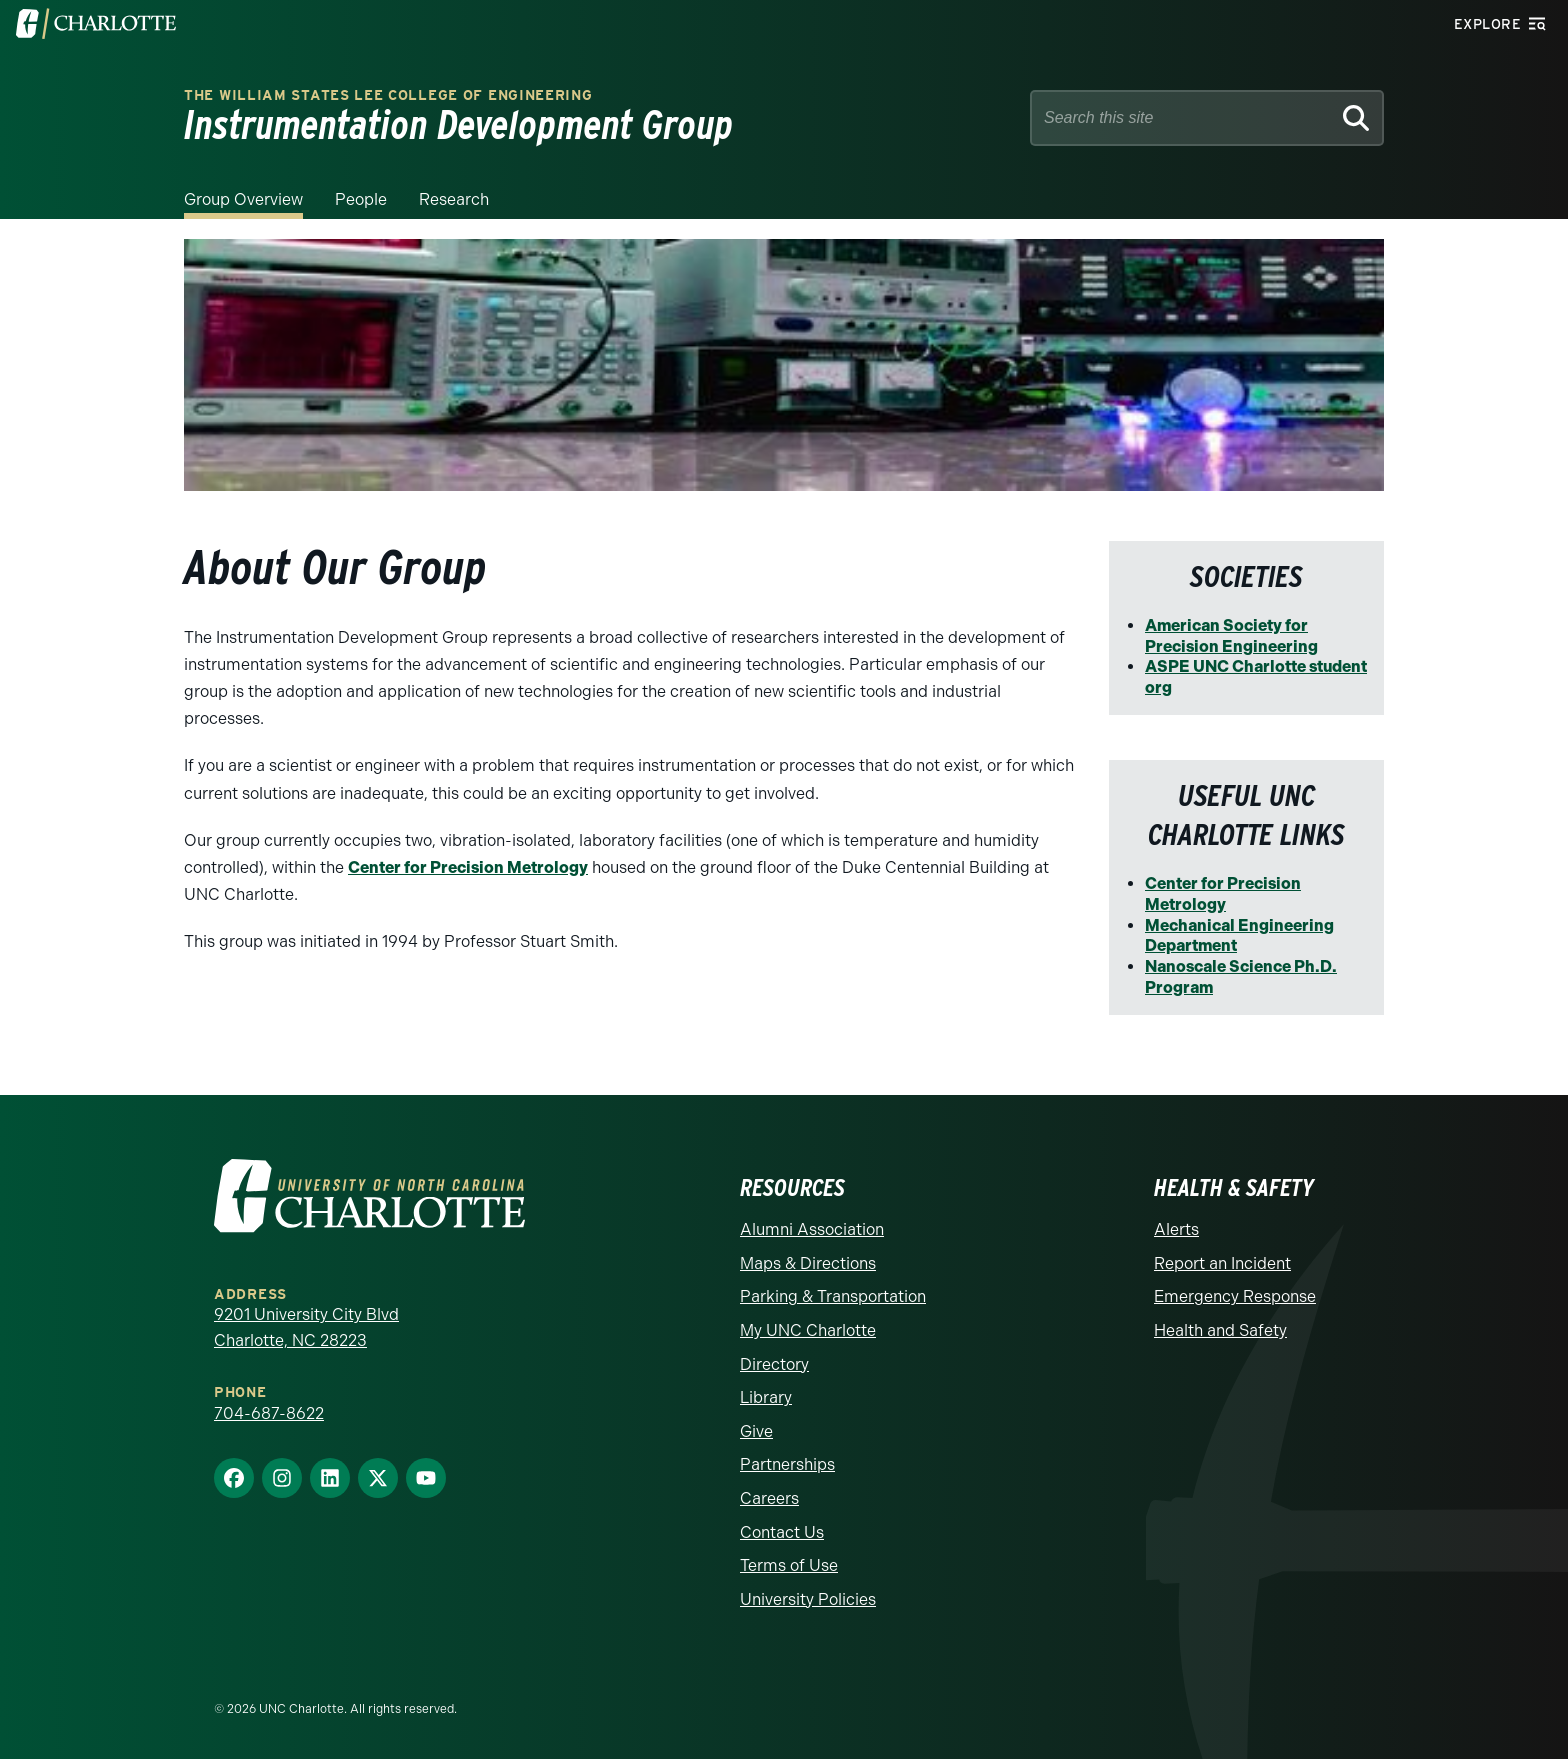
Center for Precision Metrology (468, 867)
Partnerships (787, 1464)
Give (756, 1431)
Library (766, 1397)
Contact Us (782, 1532)
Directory (774, 1364)
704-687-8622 (269, 1413)
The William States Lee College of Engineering (388, 95)
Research (454, 199)
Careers (769, 1498)
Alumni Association (812, 1229)
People (361, 199)
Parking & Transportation (833, 1296)
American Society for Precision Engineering (1231, 636)
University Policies (808, 1599)
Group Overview (243, 199)
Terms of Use (789, 1565)
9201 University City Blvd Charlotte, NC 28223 (306, 1327)
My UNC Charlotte (808, 1330)
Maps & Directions (808, 1263)
